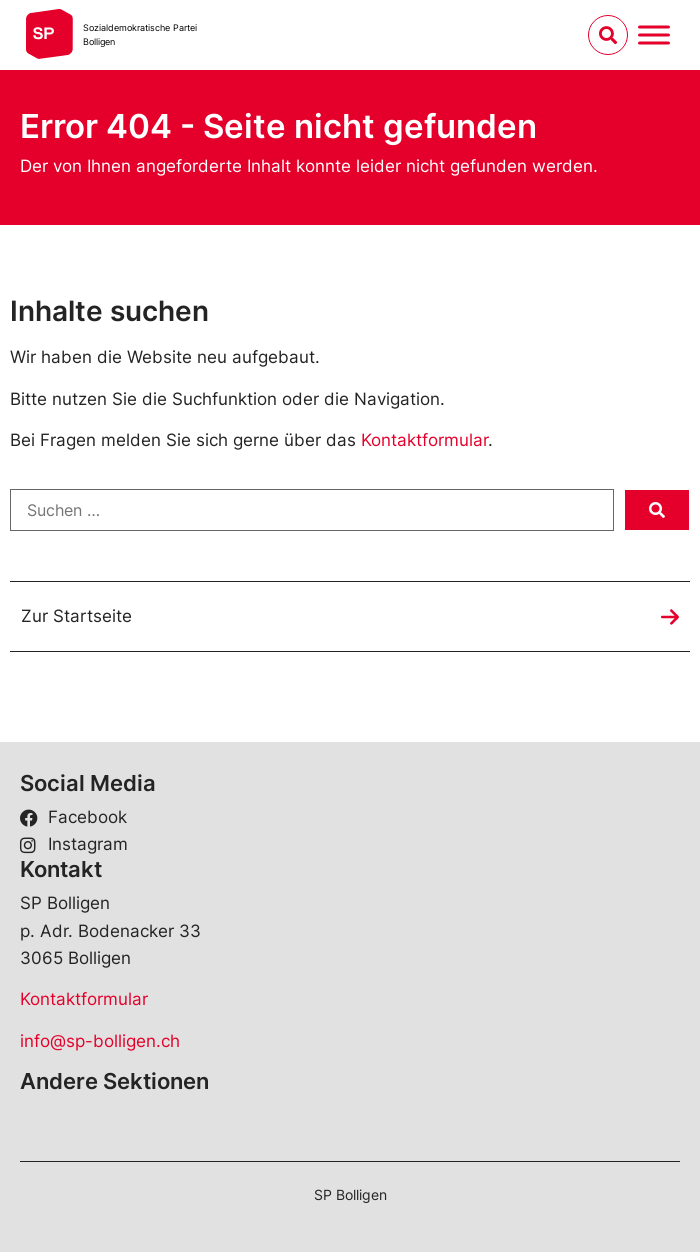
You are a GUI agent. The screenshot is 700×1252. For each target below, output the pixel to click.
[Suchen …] (312, 510)
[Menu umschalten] (654, 34)
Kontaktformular (424, 440)
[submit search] (657, 510)
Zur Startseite (76, 616)
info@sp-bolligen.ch (100, 1041)
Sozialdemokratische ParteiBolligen (140, 34)
